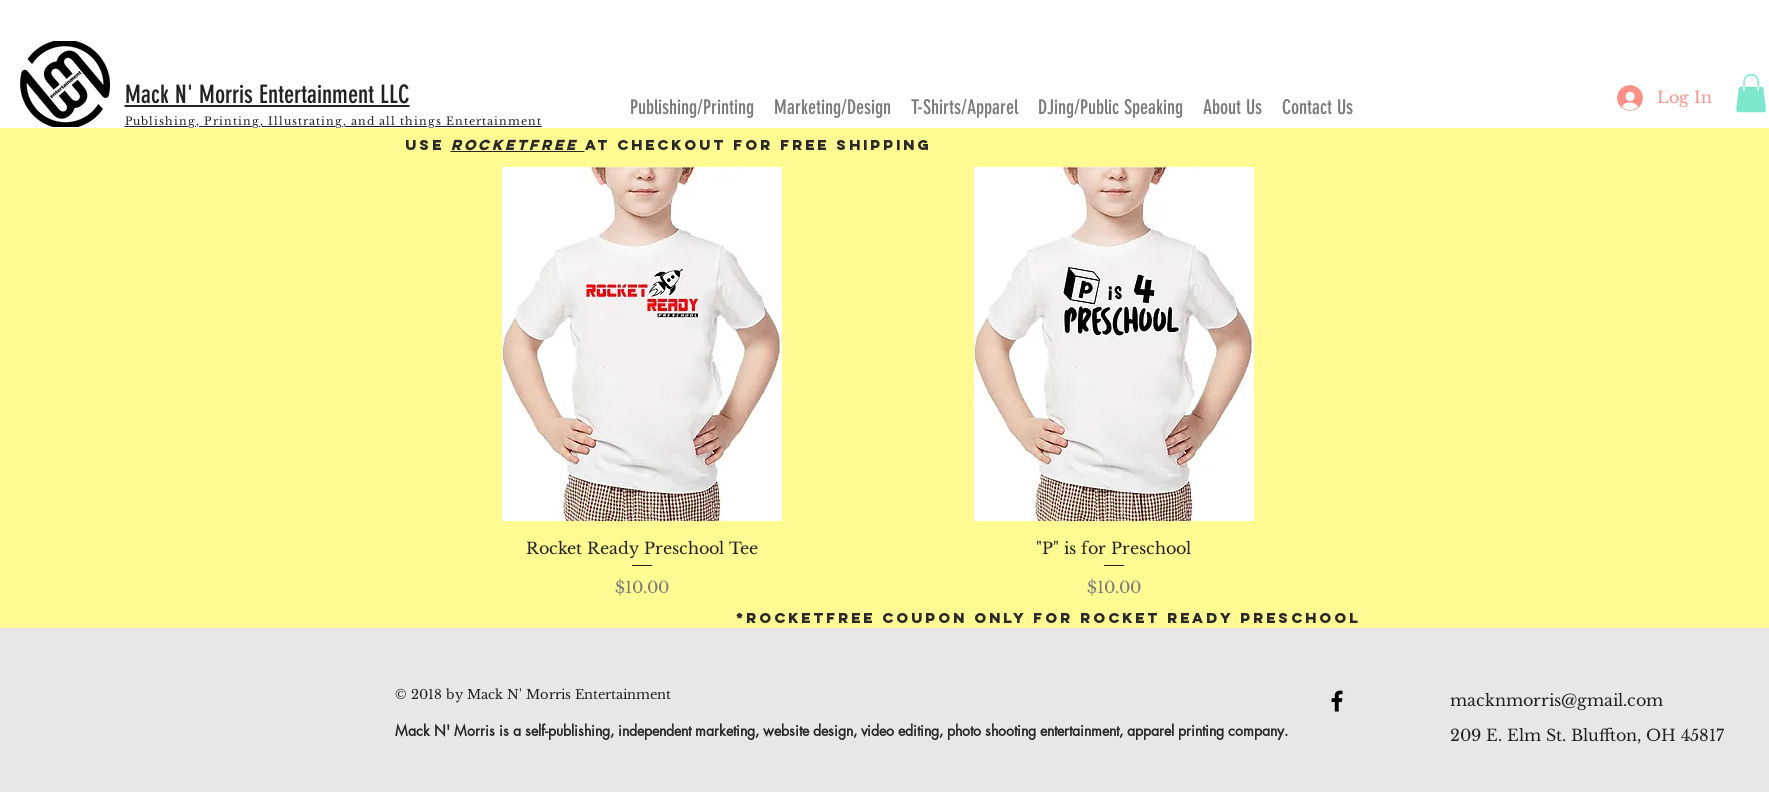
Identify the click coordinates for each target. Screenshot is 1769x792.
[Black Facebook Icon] (1337, 701)
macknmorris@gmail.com (1556, 700)
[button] (1751, 93)
